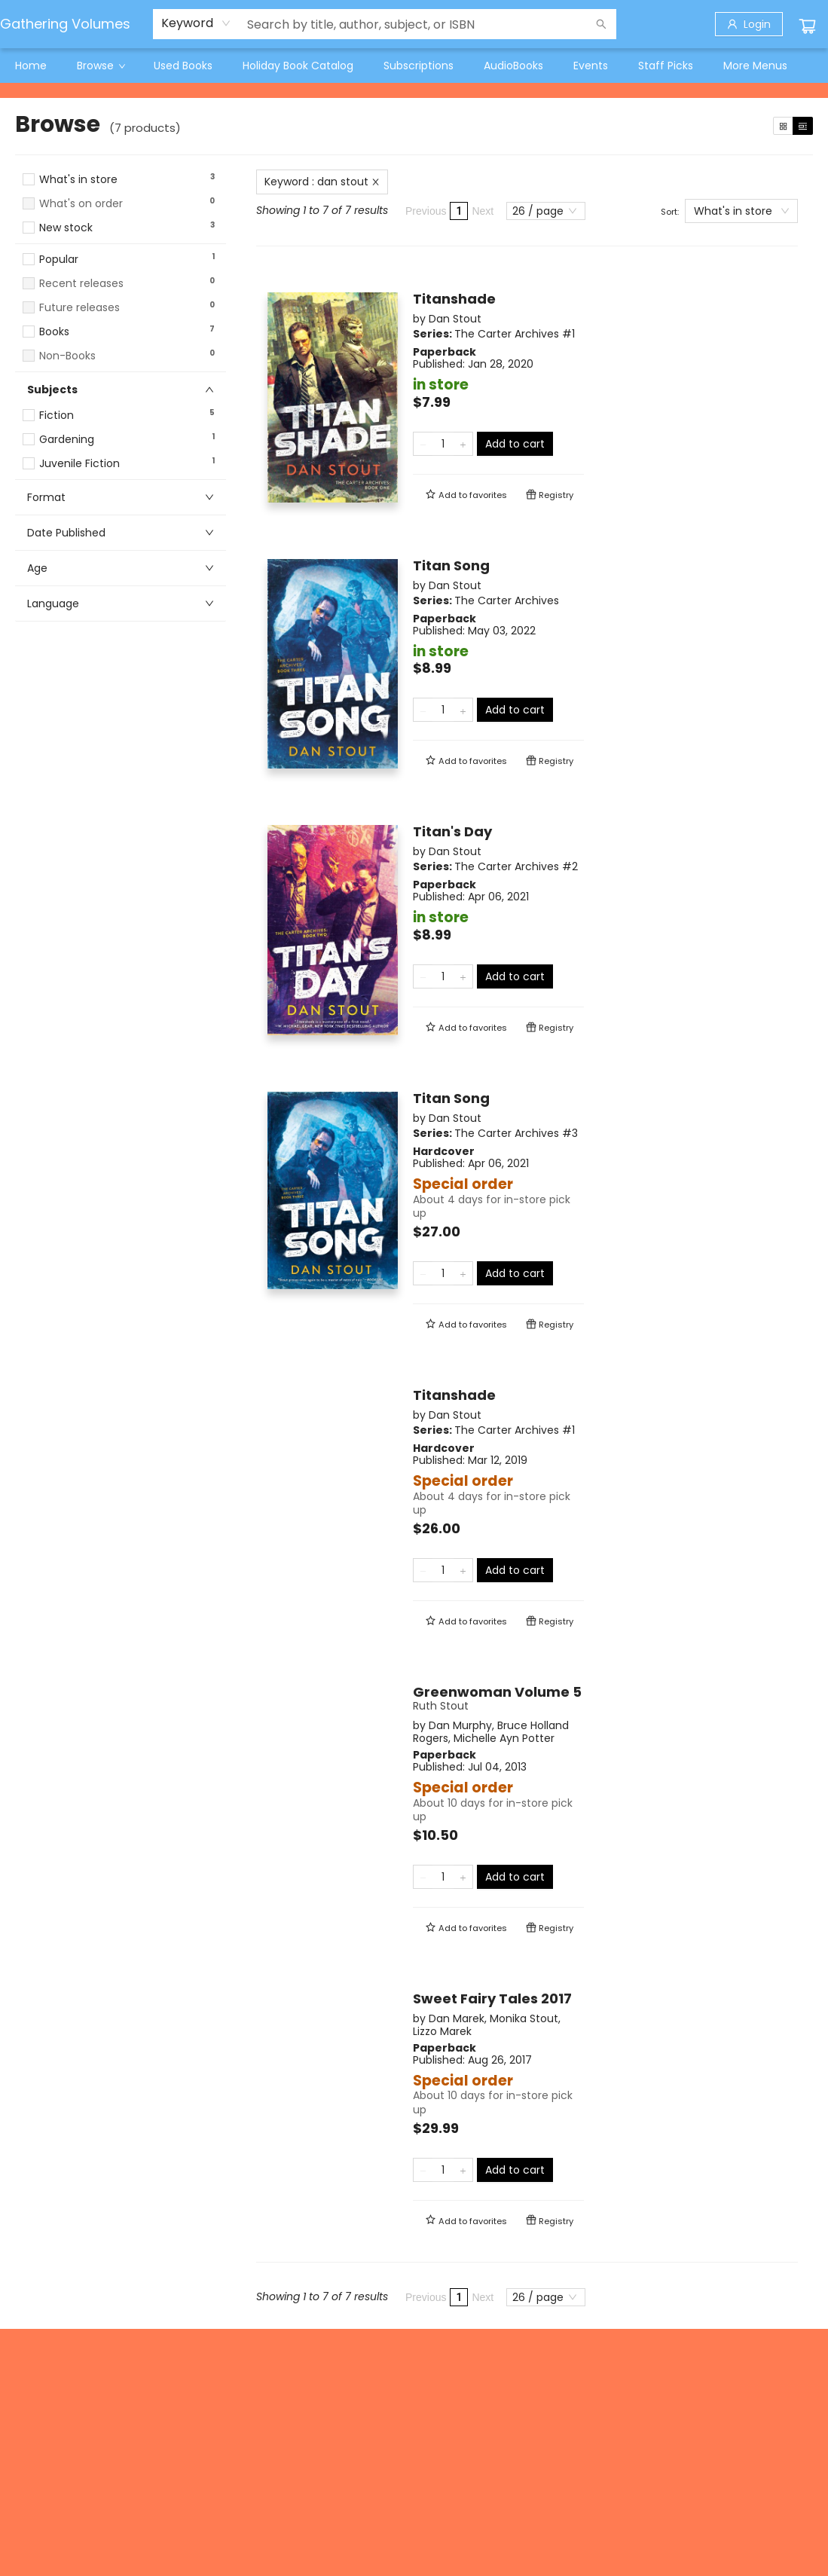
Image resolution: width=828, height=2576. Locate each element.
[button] (120, 242)
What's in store (78, 180)
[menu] (414, 65)
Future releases (79, 308)
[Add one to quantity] (463, 443)
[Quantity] (443, 444)
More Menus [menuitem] (755, 65)
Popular (58, 259)
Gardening (66, 439)
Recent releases (81, 284)
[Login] (749, 24)
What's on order (81, 204)
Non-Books (67, 356)
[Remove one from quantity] (423, 443)
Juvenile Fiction (79, 464)
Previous (425, 211)
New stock (66, 228)
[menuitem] (31, 65)
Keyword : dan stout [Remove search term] (322, 181)
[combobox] (196, 23)
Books (54, 332)
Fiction (56, 415)
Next (482, 211)
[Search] (601, 24)
